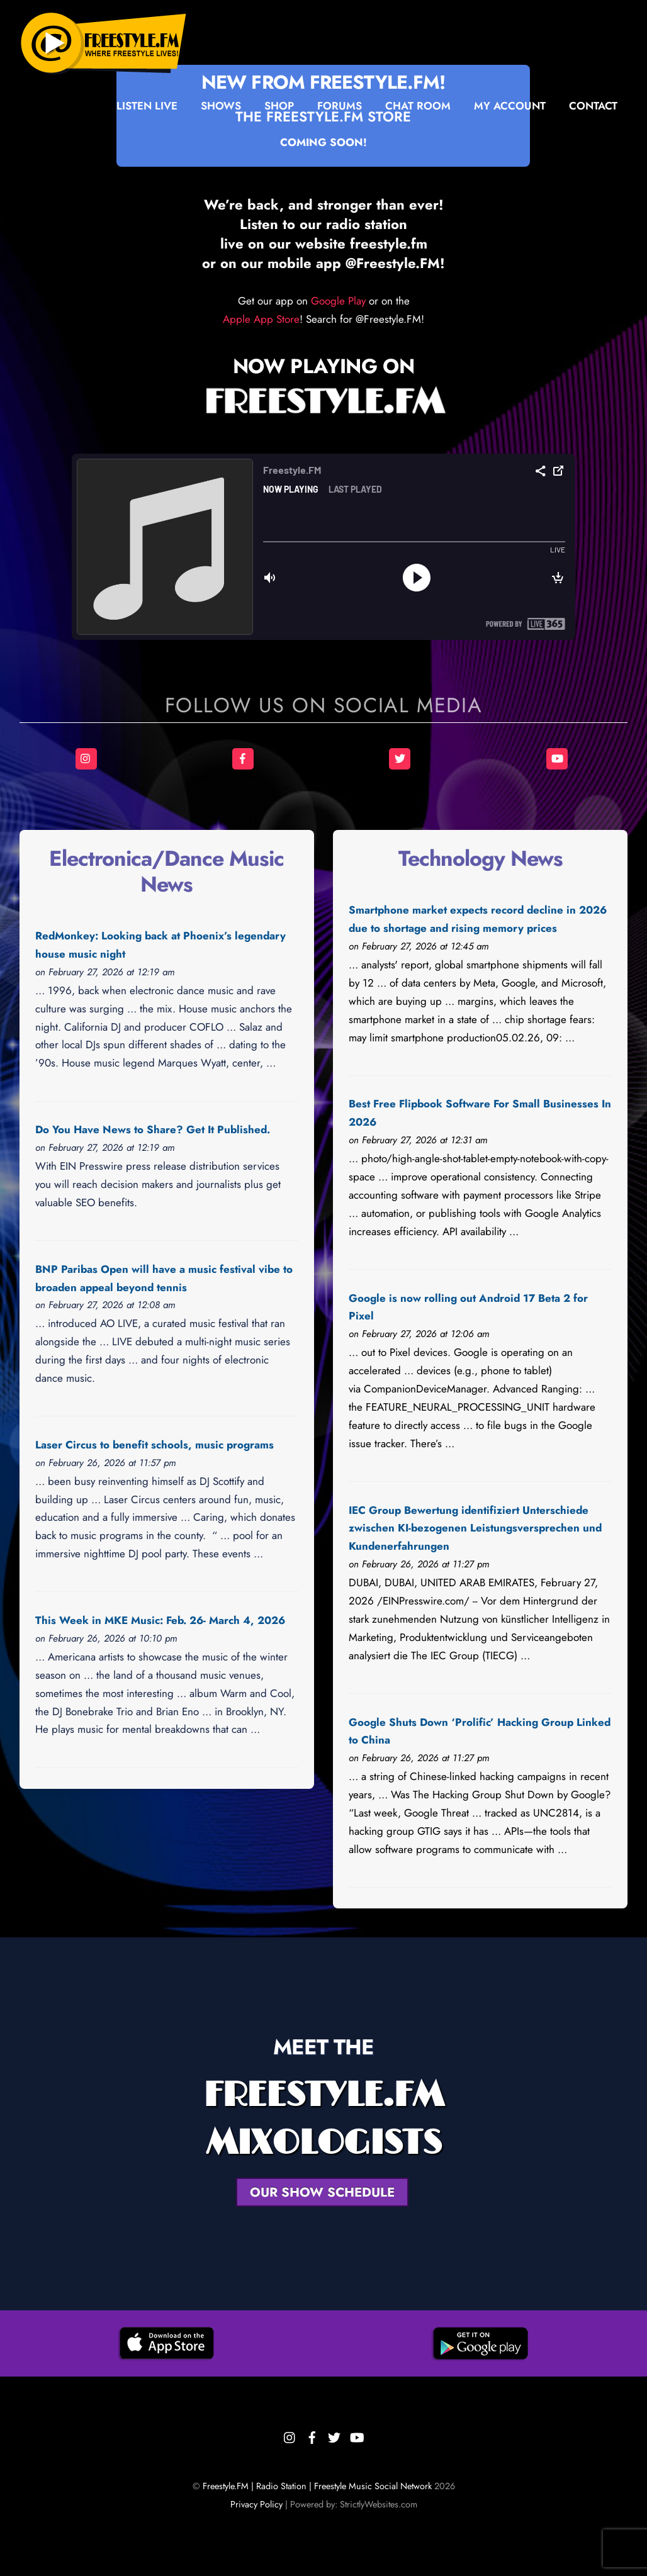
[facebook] (312, 2435)
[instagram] (290, 2435)
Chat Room (418, 105)
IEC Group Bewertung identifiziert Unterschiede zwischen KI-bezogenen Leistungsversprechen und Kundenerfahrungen (475, 1528)
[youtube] (356, 2435)
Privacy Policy (256, 2504)
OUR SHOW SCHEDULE (322, 2192)
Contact (593, 105)
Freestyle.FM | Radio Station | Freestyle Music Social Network (317, 2486)
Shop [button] (279, 105)
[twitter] (334, 2435)
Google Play (338, 300)
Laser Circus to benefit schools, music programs (154, 1444)
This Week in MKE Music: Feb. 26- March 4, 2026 (160, 1620)
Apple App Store (261, 319)
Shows (221, 105)
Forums (339, 105)
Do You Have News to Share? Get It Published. (152, 1129)
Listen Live (146, 105)
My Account (510, 105)
